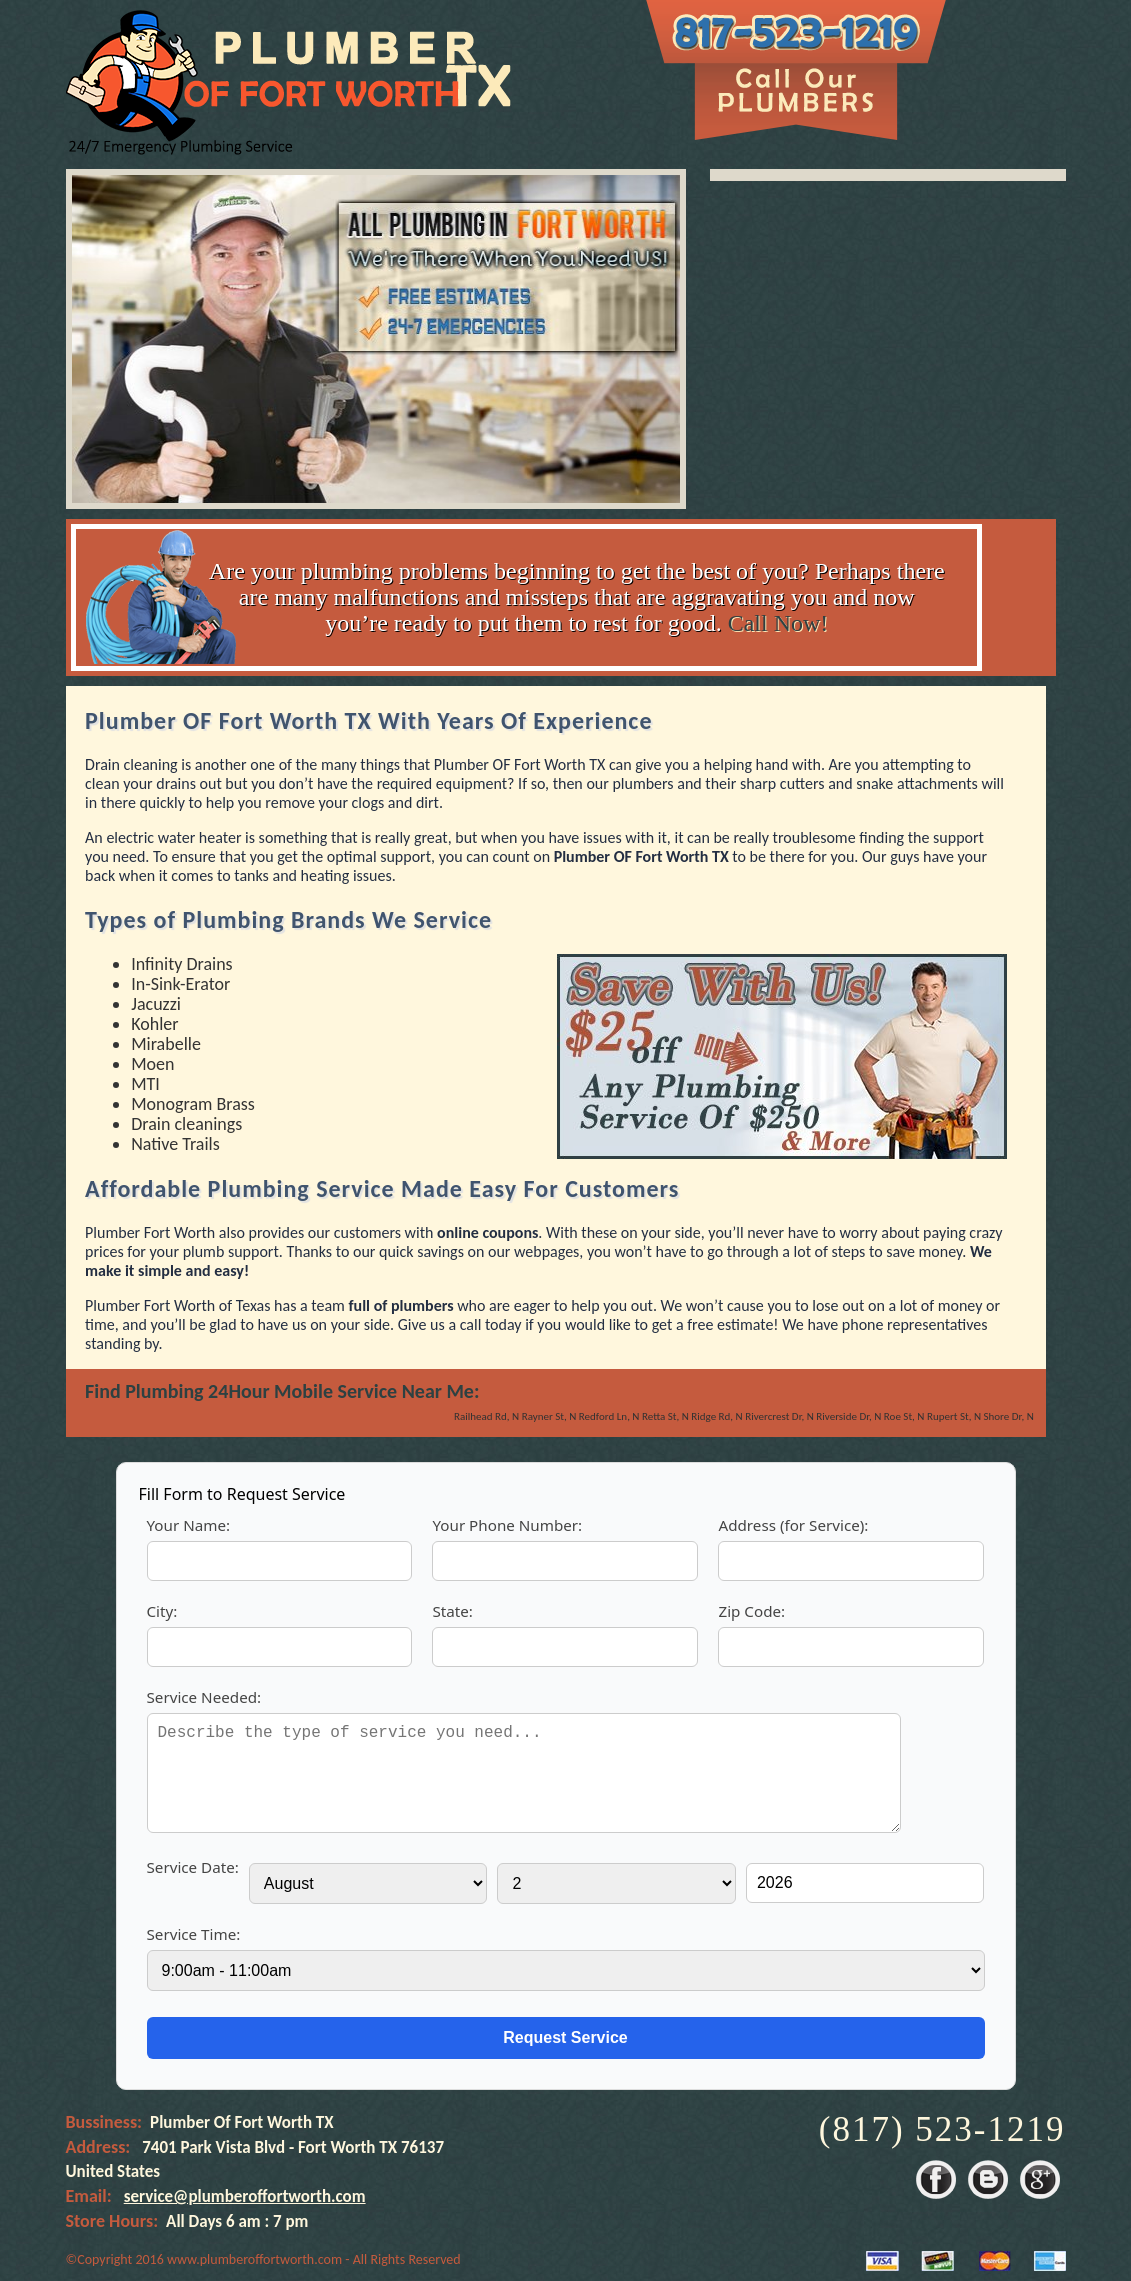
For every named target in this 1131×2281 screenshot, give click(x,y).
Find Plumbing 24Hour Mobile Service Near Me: (282, 1391)
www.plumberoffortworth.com (254, 2259)
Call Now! (778, 623)
